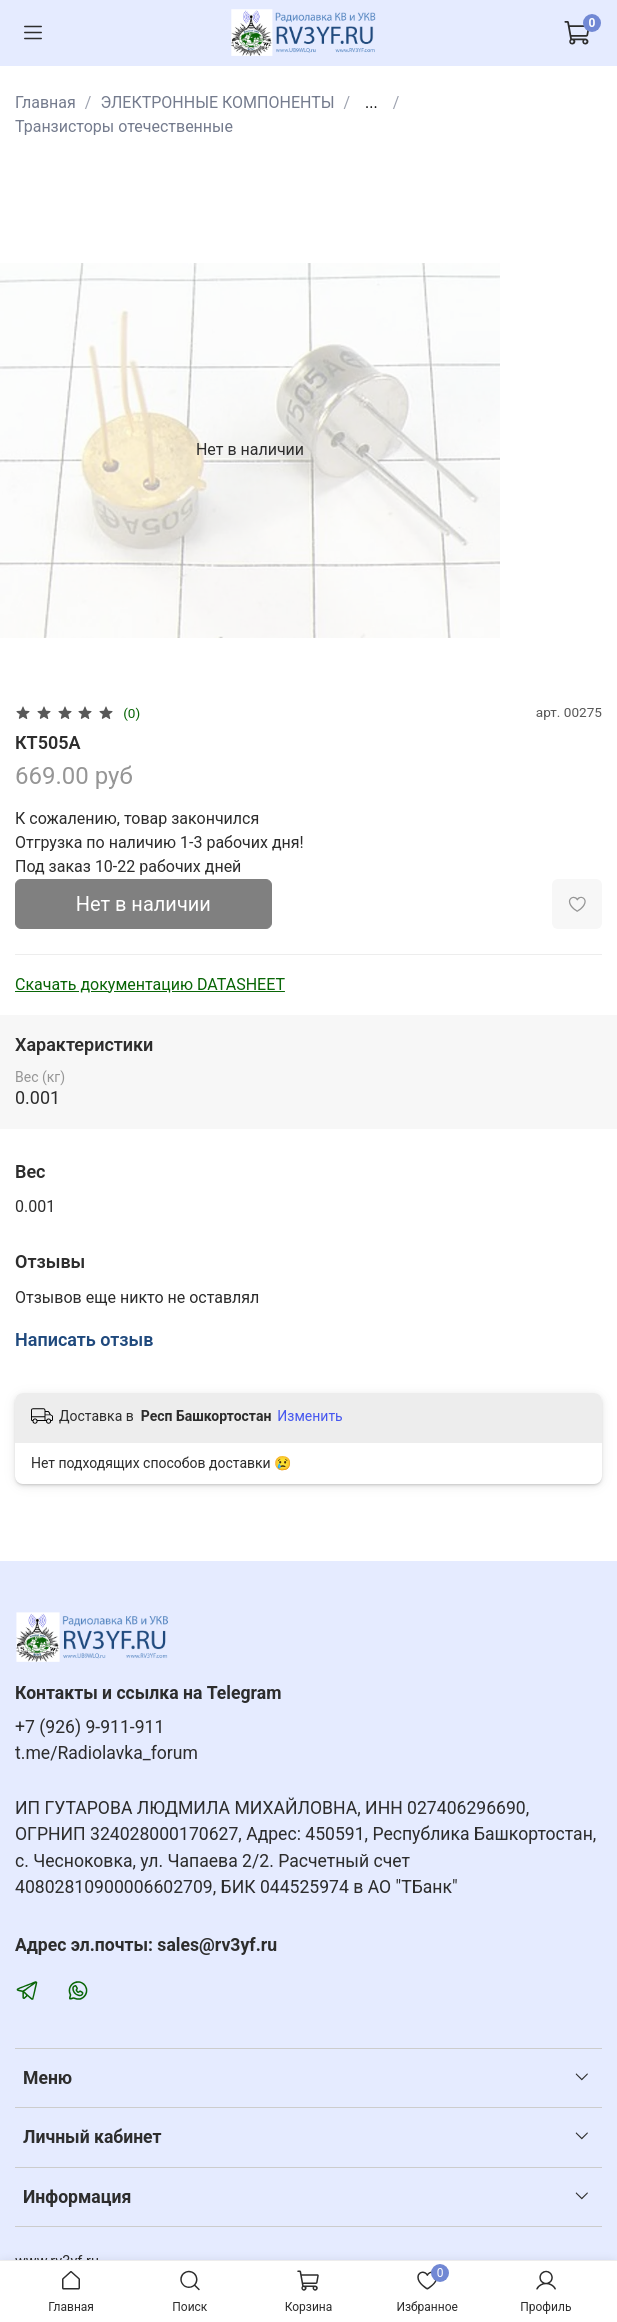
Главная (45, 102)
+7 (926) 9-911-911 (89, 1727)
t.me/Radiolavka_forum (106, 1753)
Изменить (309, 1416)
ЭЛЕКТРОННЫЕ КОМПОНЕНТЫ (217, 102)
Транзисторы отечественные (124, 126)
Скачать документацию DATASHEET (150, 984)
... (371, 103)
